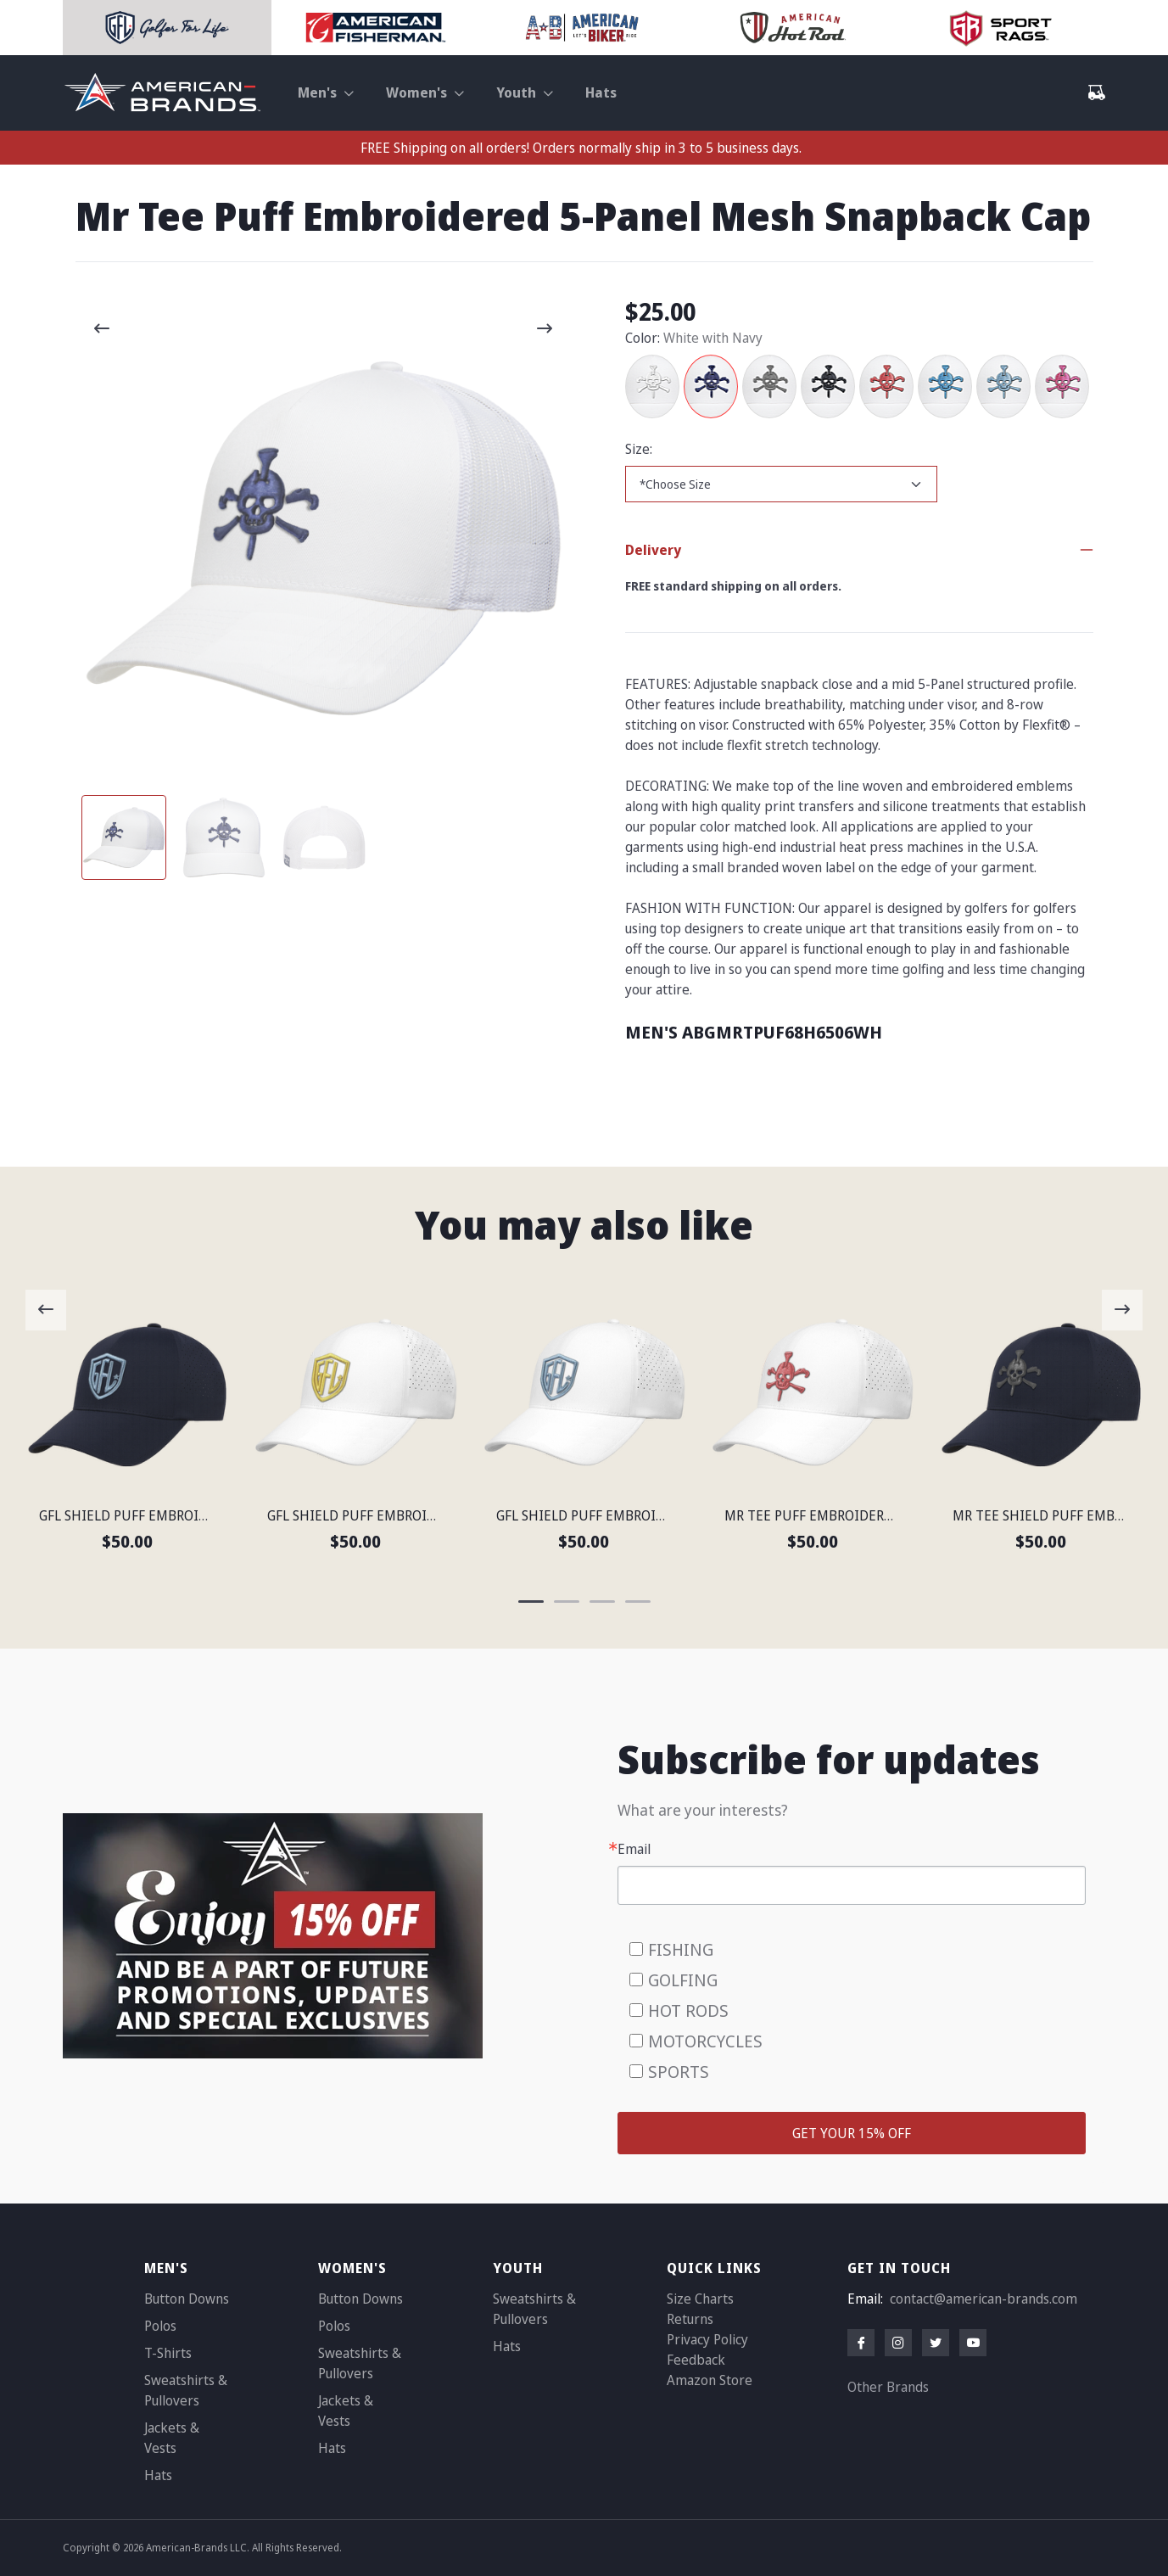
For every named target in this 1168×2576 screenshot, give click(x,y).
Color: (642, 337)
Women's (416, 92)
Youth (516, 92)
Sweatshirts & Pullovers (185, 2390)
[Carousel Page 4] (638, 1601)
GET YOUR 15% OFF (851, 2133)
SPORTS (678, 2071)
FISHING (680, 1949)
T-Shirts (168, 2353)
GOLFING (683, 1979)
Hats (601, 92)
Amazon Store (709, 2380)
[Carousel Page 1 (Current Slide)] (123, 837)
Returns (690, 2319)
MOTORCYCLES (705, 2041)
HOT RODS (688, 2010)
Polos (160, 2325)
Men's (317, 92)
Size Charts (700, 2298)
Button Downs (186, 2298)
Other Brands (888, 2386)
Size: (638, 449)
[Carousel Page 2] (224, 837)
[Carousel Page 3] (324, 837)
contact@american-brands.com (983, 2298)
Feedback (696, 2359)
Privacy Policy (707, 2339)
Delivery (653, 549)
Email (634, 1849)
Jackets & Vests (171, 2437)
